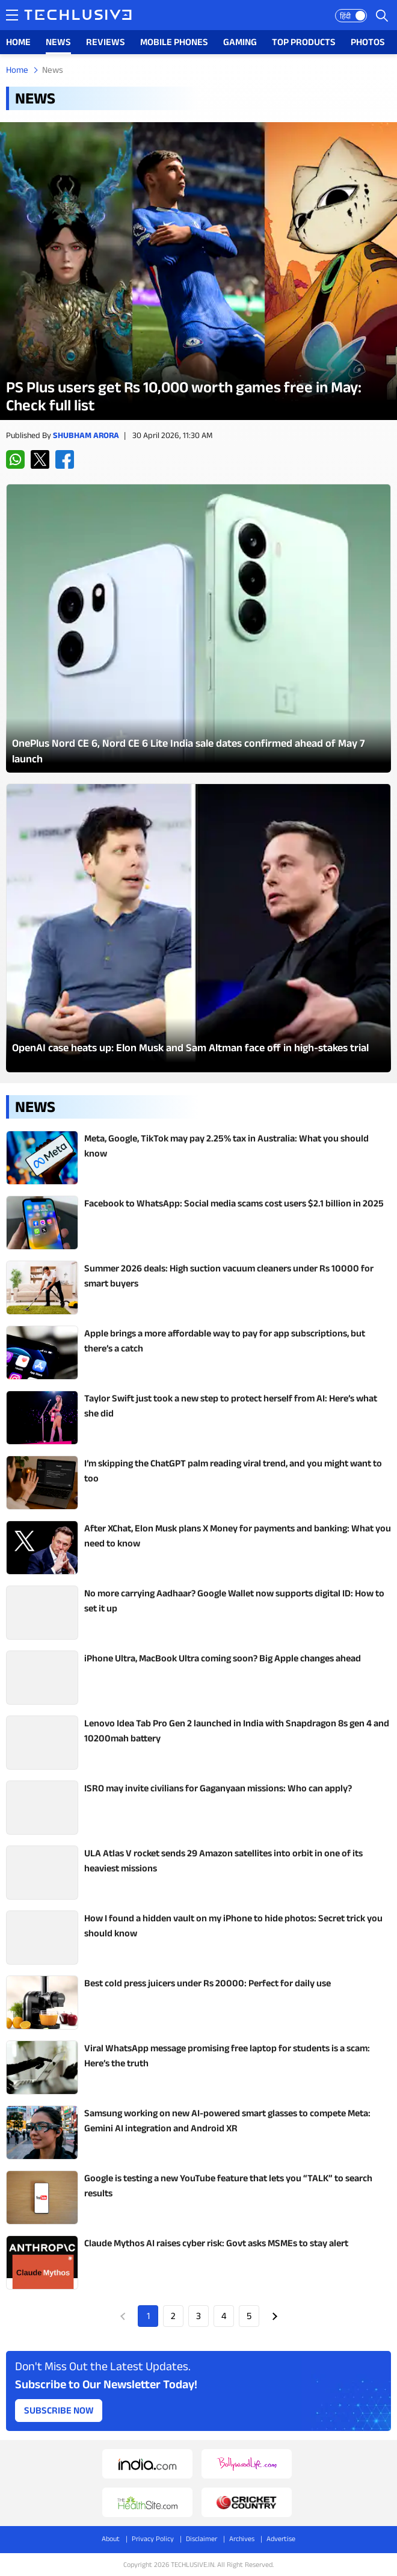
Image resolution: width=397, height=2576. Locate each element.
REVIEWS (105, 42)
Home (17, 69)
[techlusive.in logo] (78, 16)
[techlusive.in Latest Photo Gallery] (198, 628)
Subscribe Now (59, 2410)
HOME (18, 42)
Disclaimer (201, 2538)
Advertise (280, 2538)
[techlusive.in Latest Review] (198, 271)
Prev (122, 2316)
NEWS (58, 42)
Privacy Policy (153, 2538)
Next (274, 2316)
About (111, 2538)
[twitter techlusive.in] (40, 459)
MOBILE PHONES (174, 42)
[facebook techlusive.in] (64, 459)
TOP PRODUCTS (304, 42)
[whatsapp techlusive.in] (15, 459)
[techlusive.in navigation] (12, 15)
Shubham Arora (86, 435)
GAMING (240, 42)
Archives (241, 2538)
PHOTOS (368, 42)
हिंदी (345, 16)
